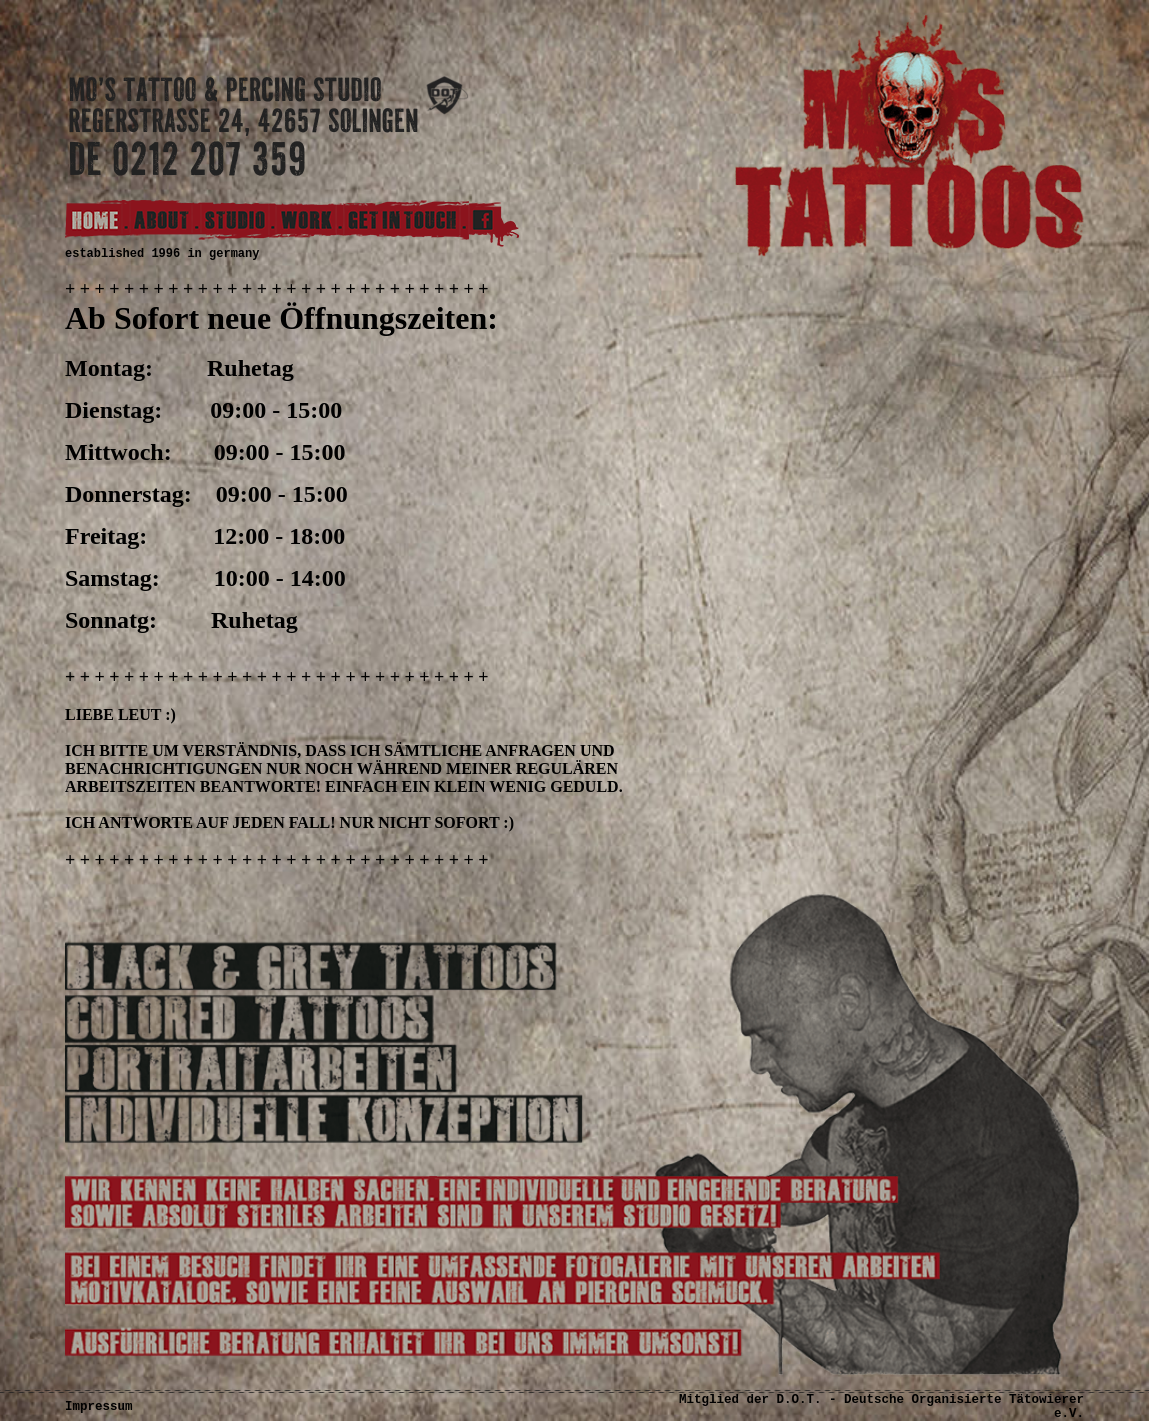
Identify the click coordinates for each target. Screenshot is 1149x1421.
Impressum (99, 1407)
